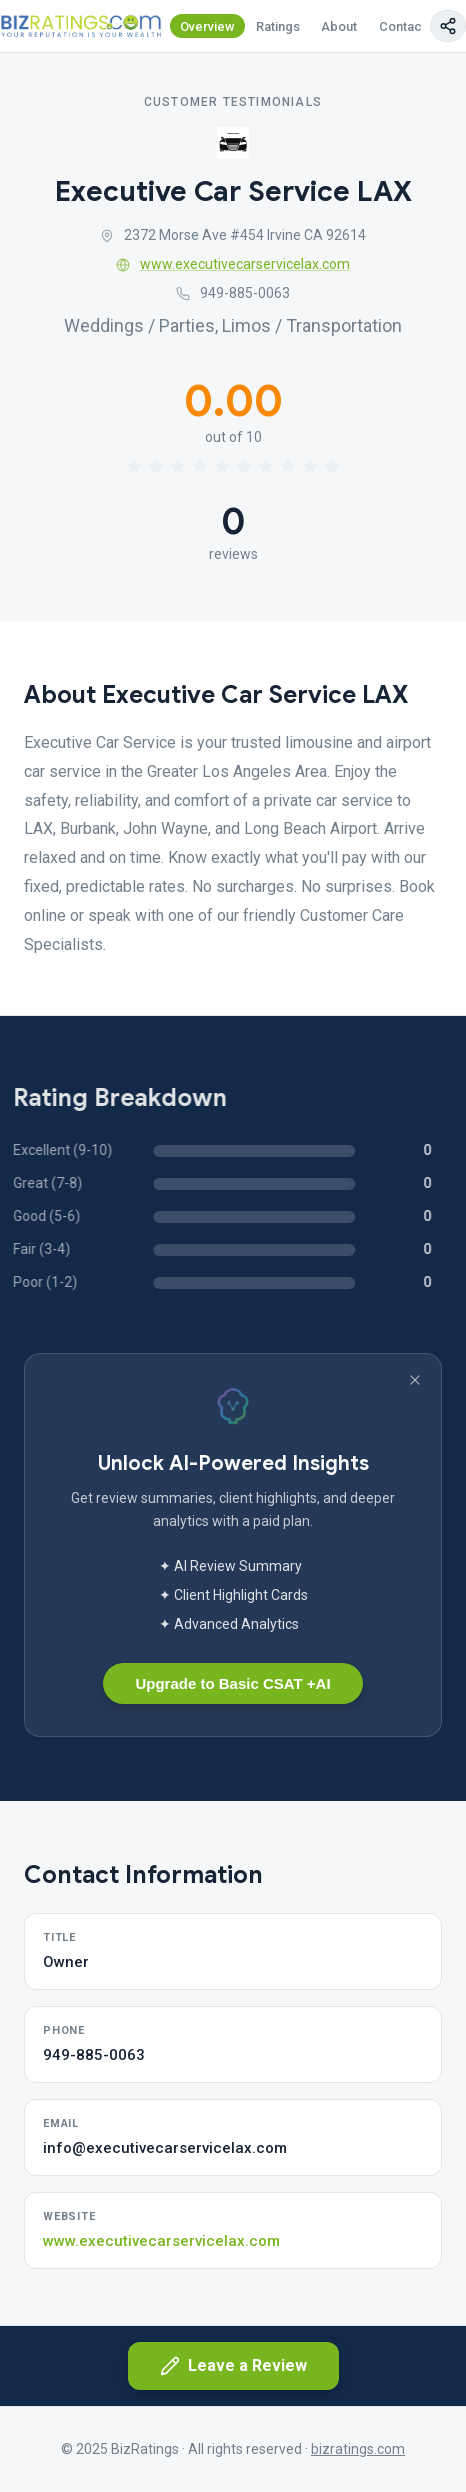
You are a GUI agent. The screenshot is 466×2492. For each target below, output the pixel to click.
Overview (207, 26)
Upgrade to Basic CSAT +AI (232, 1683)
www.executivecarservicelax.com (233, 264)
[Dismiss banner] (415, 1380)
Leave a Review (233, 2366)
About (339, 26)
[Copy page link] (448, 26)
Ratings (278, 26)
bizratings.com (358, 2449)
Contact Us (412, 26)
